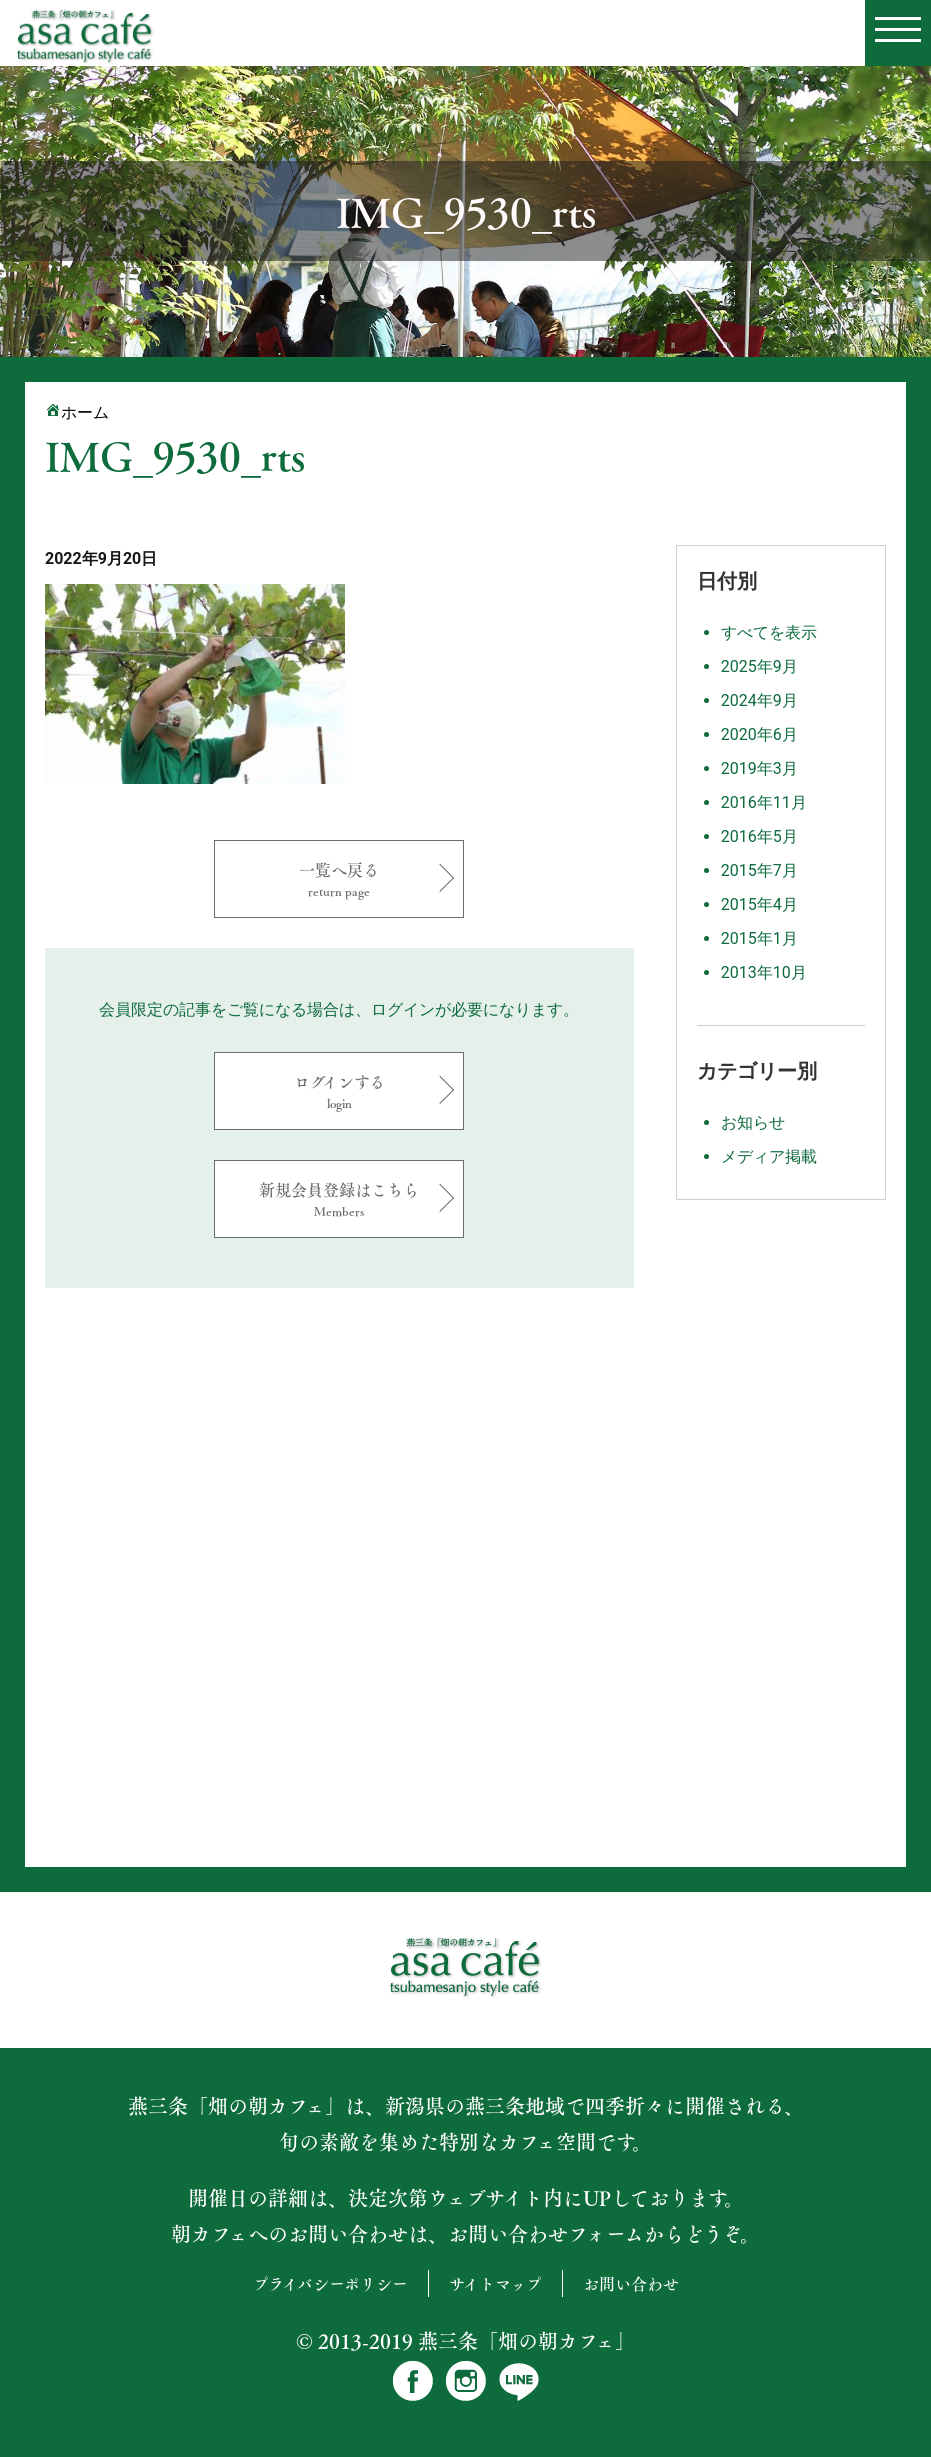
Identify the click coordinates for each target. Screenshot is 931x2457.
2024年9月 (759, 700)
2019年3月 (759, 768)
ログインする (339, 1090)
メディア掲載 (769, 1156)
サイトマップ (495, 2283)
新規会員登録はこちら (339, 1198)
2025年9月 (759, 666)
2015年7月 (759, 870)
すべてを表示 (769, 632)
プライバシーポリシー (330, 2283)
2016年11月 (764, 802)
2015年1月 (759, 938)
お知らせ (753, 1122)
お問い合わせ (631, 2283)
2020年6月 (759, 734)
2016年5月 (759, 836)
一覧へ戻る (339, 878)
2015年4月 (759, 904)
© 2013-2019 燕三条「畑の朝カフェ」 (465, 2341)
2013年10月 (764, 972)
